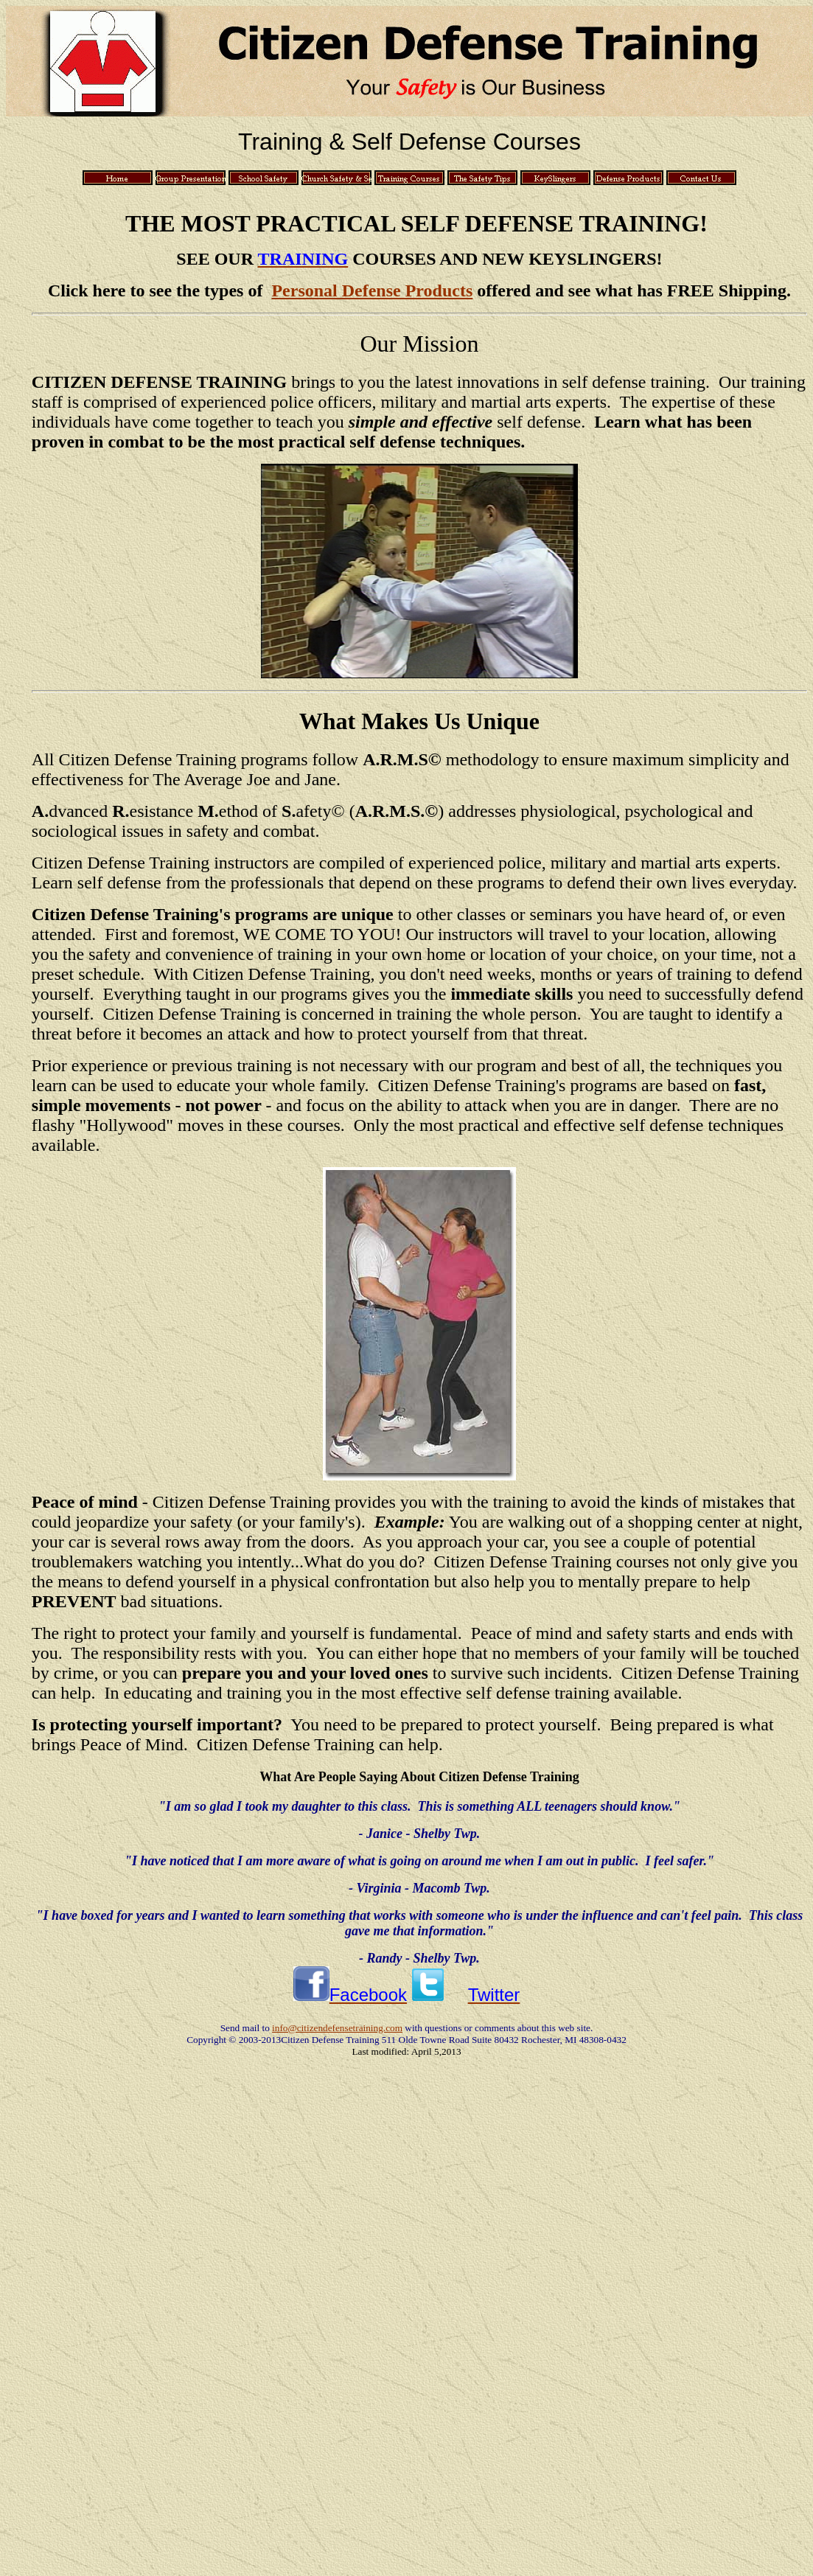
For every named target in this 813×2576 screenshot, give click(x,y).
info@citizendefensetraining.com (337, 2027)
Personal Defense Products (371, 290)
